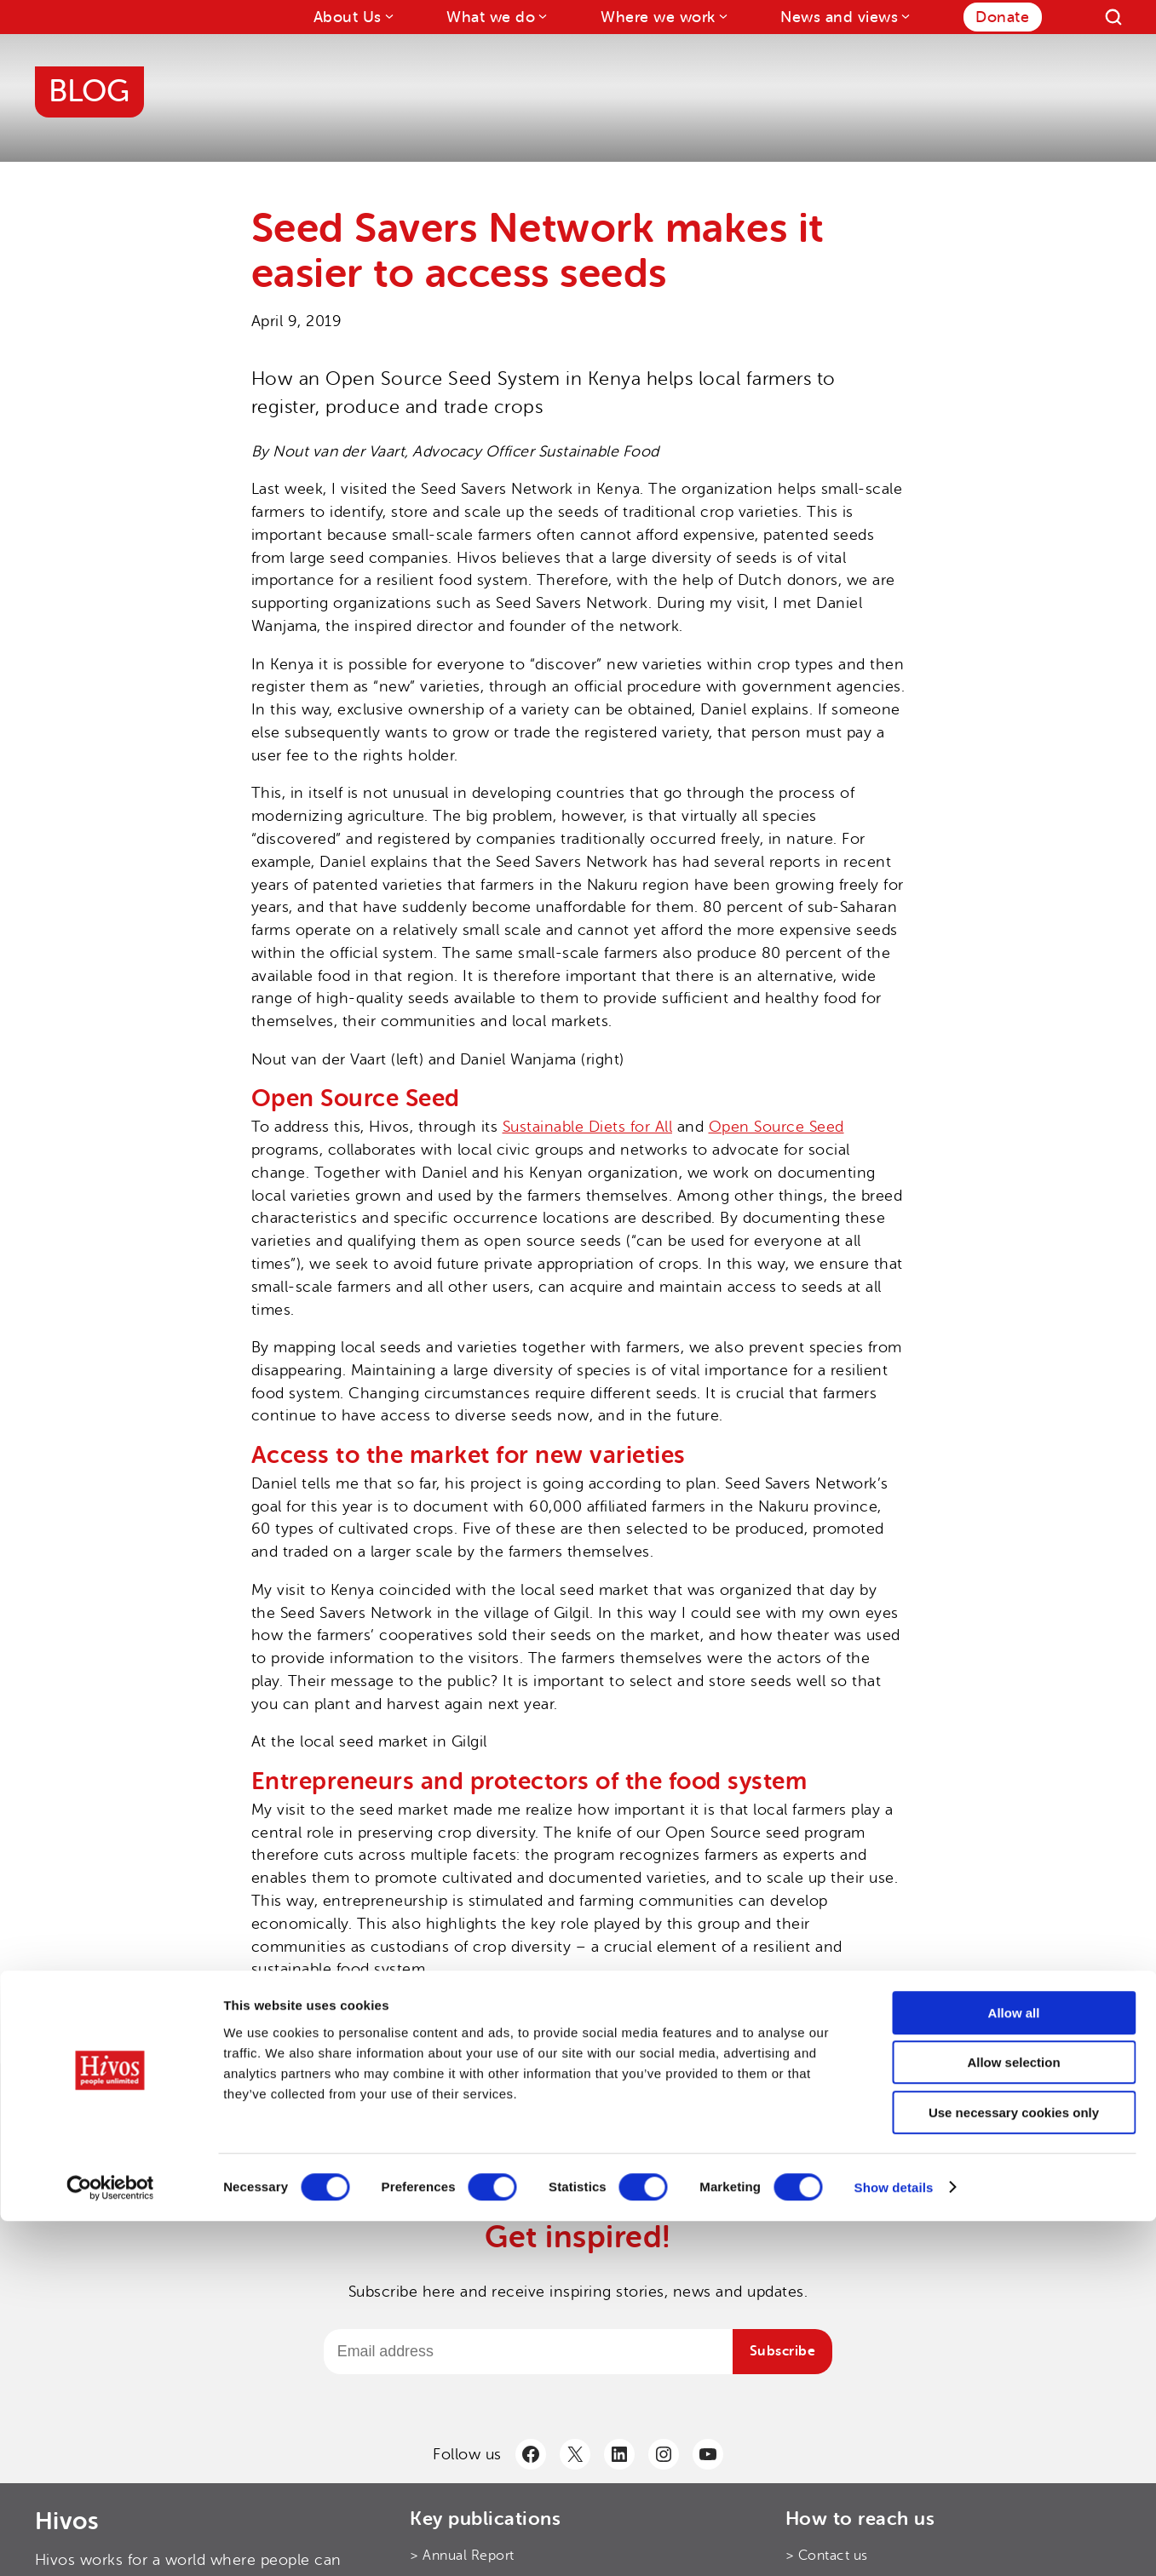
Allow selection (1013, 2418)
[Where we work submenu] (722, 15)
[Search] (1113, 17)
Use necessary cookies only (1014, 2467)
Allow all (1014, 2368)
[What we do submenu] (541, 15)
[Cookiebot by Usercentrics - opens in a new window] (110, 2543)
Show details (894, 2542)
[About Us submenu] (388, 15)
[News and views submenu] (904, 15)
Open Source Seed (776, 1126)
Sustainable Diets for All (588, 1126)
